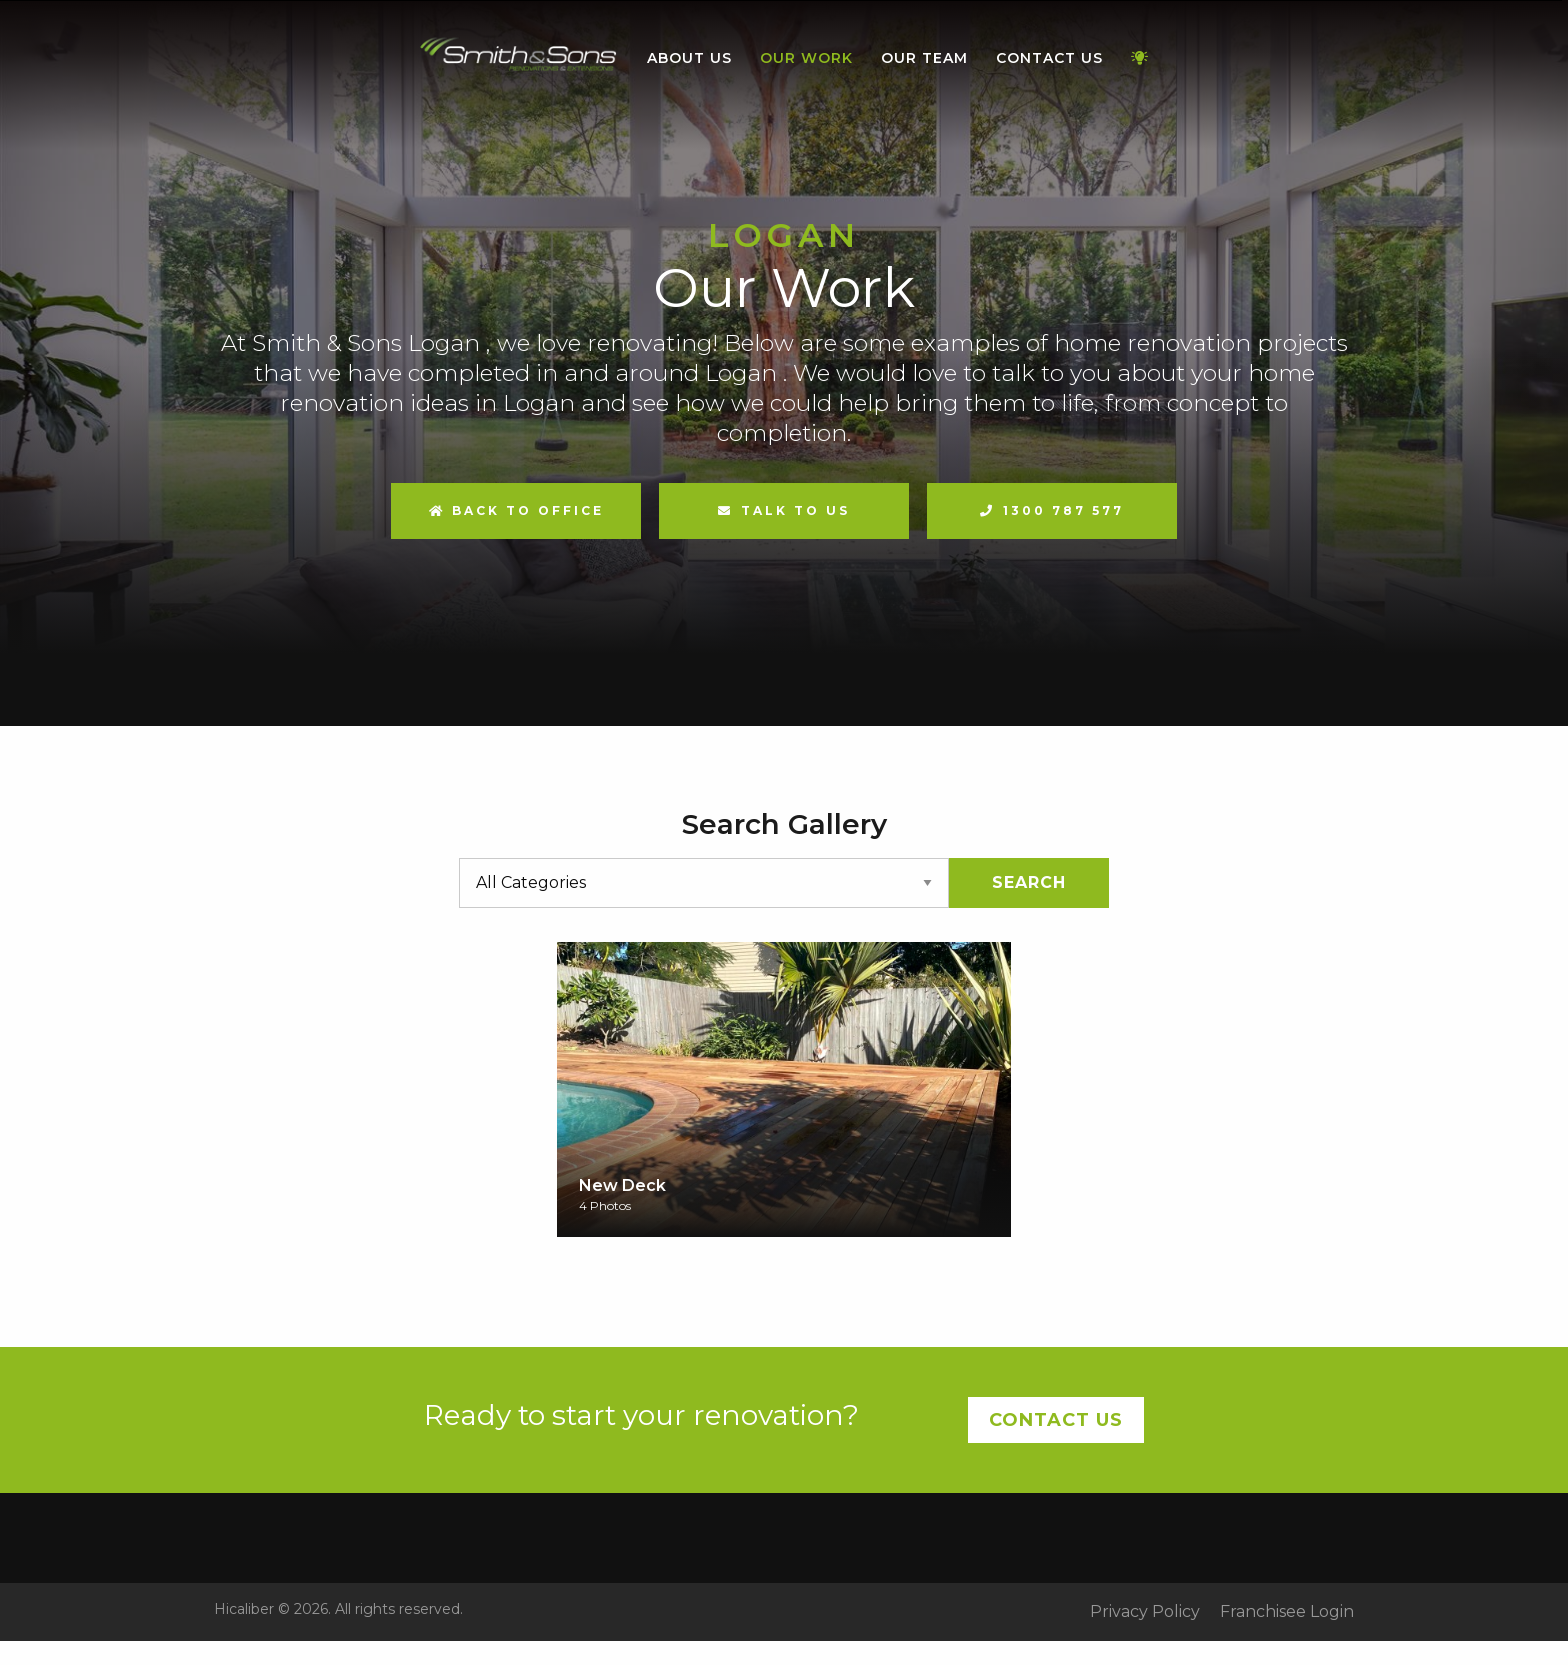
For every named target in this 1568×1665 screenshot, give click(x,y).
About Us (689, 58)
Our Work (806, 58)
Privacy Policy (1145, 1612)
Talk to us (795, 510)
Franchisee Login (1287, 1612)
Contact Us (1049, 58)
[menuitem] (519, 59)
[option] (784, 363)
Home (519, 54)
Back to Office (516, 510)
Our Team (924, 58)
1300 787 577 (1063, 510)
